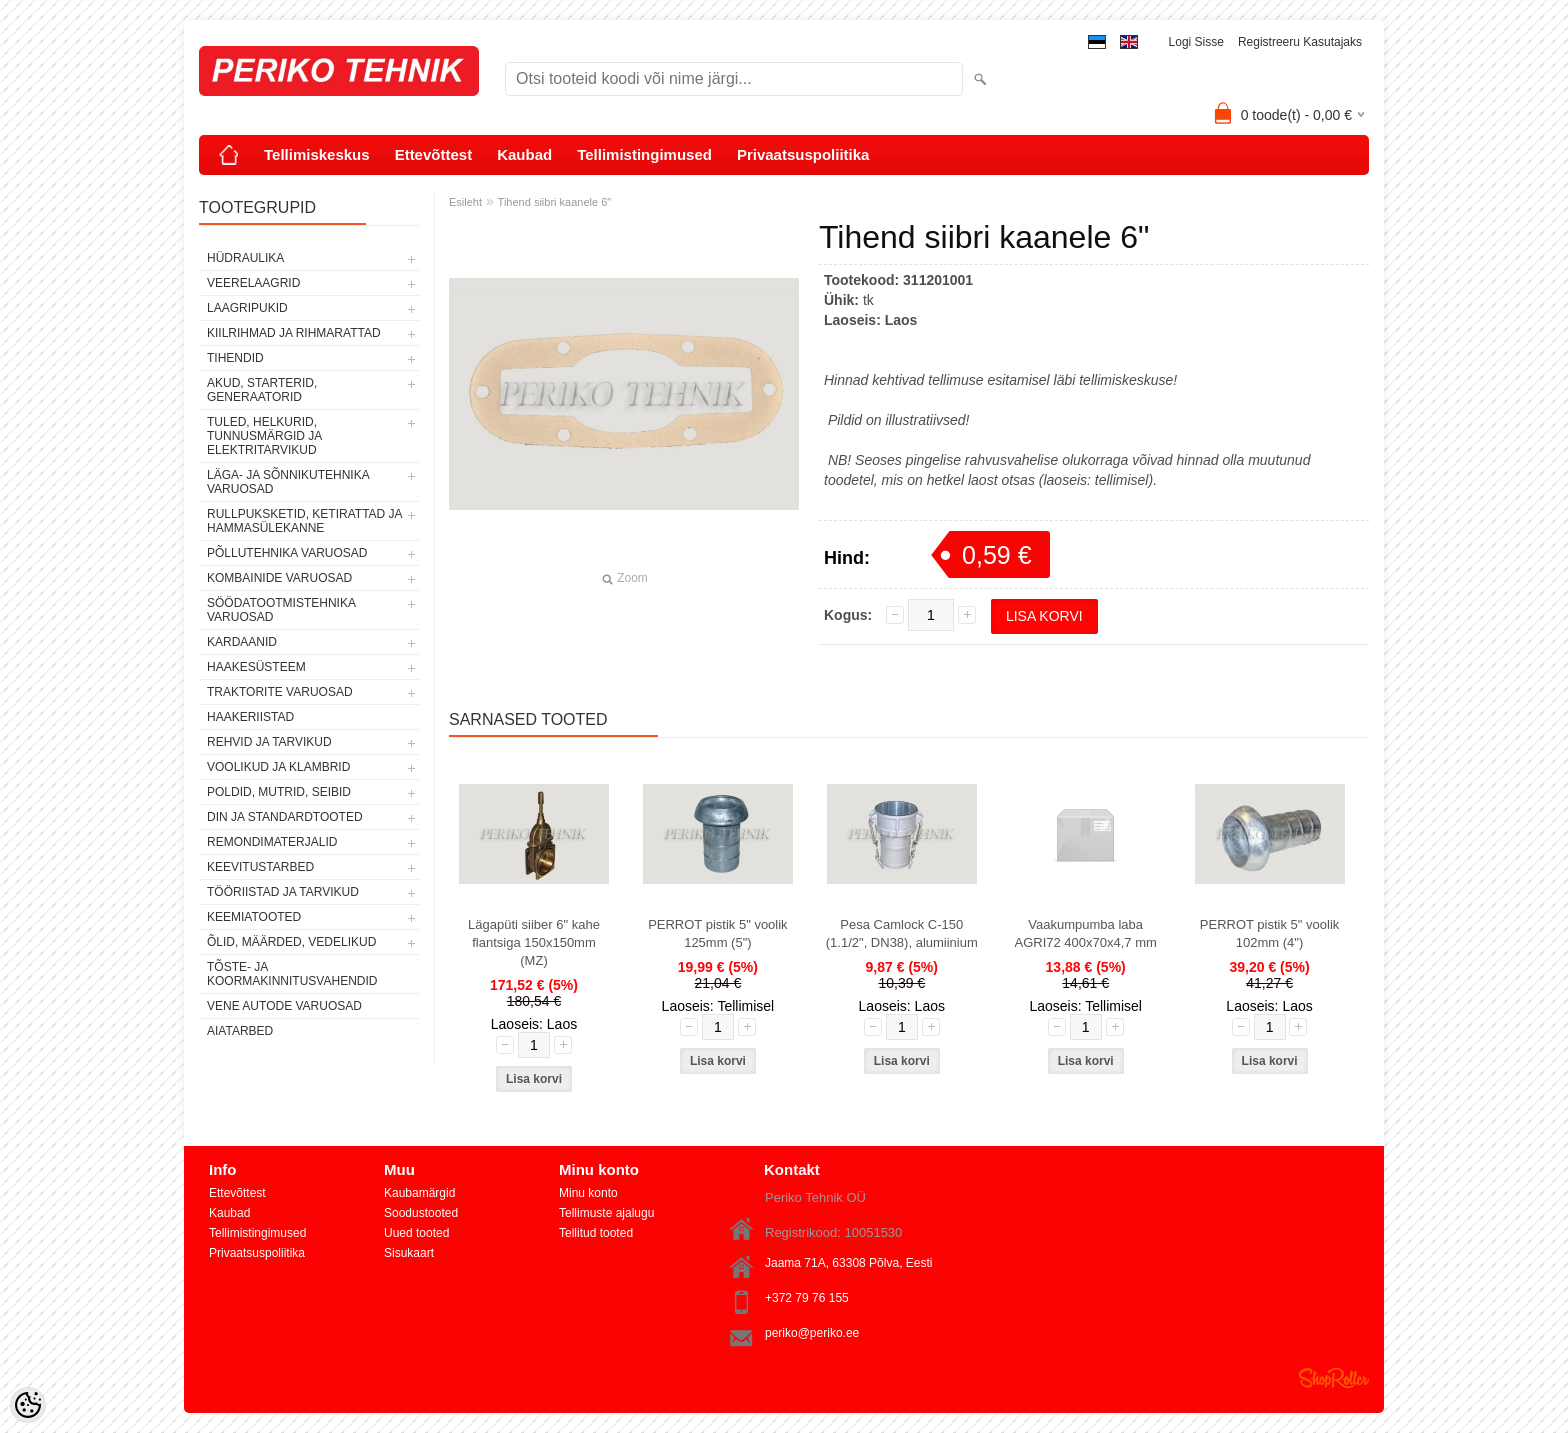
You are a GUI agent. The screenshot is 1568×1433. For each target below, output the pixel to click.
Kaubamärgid (419, 1193)
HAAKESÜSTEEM (256, 667)
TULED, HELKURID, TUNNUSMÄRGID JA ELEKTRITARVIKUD (264, 436)
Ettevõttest (434, 154)
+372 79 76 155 (807, 1298)
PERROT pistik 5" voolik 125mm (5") (717, 933)
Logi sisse (1196, 42)
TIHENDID (235, 358)
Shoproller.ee (1334, 1378)
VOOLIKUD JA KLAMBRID (278, 767)
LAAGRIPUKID (247, 308)
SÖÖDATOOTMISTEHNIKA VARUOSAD (281, 610)
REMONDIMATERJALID (272, 842)
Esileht (465, 202)
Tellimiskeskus (317, 154)
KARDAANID (242, 642)
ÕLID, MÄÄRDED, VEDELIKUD (291, 942)
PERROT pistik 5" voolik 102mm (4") (1269, 933)
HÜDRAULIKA (245, 258)
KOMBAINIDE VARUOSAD (279, 578)
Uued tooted (416, 1233)
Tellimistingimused (644, 154)
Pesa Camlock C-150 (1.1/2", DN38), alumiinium (902, 933)
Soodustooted (421, 1213)
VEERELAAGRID (253, 283)
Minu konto (588, 1193)
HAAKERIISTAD (250, 717)
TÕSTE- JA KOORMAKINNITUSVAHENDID (292, 974)
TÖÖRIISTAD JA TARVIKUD (283, 892)
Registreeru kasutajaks (1300, 42)
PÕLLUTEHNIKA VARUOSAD (287, 553)
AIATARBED (240, 1031)
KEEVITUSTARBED (260, 867)
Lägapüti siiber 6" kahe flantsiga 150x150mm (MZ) (534, 942)
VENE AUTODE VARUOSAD (284, 1006)
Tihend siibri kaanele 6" (555, 202)
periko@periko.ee (812, 1333)
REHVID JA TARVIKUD (269, 742)
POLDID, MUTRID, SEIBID (279, 792)
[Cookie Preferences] (28, 1405)
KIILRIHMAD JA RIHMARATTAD (294, 333)
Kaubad (524, 154)
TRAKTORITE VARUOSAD (280, 692)
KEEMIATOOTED (254, 917)
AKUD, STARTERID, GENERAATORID (262, 390)
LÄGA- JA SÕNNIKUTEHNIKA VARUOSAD (288, 482)
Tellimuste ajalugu (606, 1213)
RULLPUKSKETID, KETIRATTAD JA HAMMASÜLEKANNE (304, 521)
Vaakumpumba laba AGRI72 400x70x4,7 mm (1085, 933)
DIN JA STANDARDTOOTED (285, 817)
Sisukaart (409, 1253)
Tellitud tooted (596, 1233)
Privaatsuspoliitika (803, 154)
